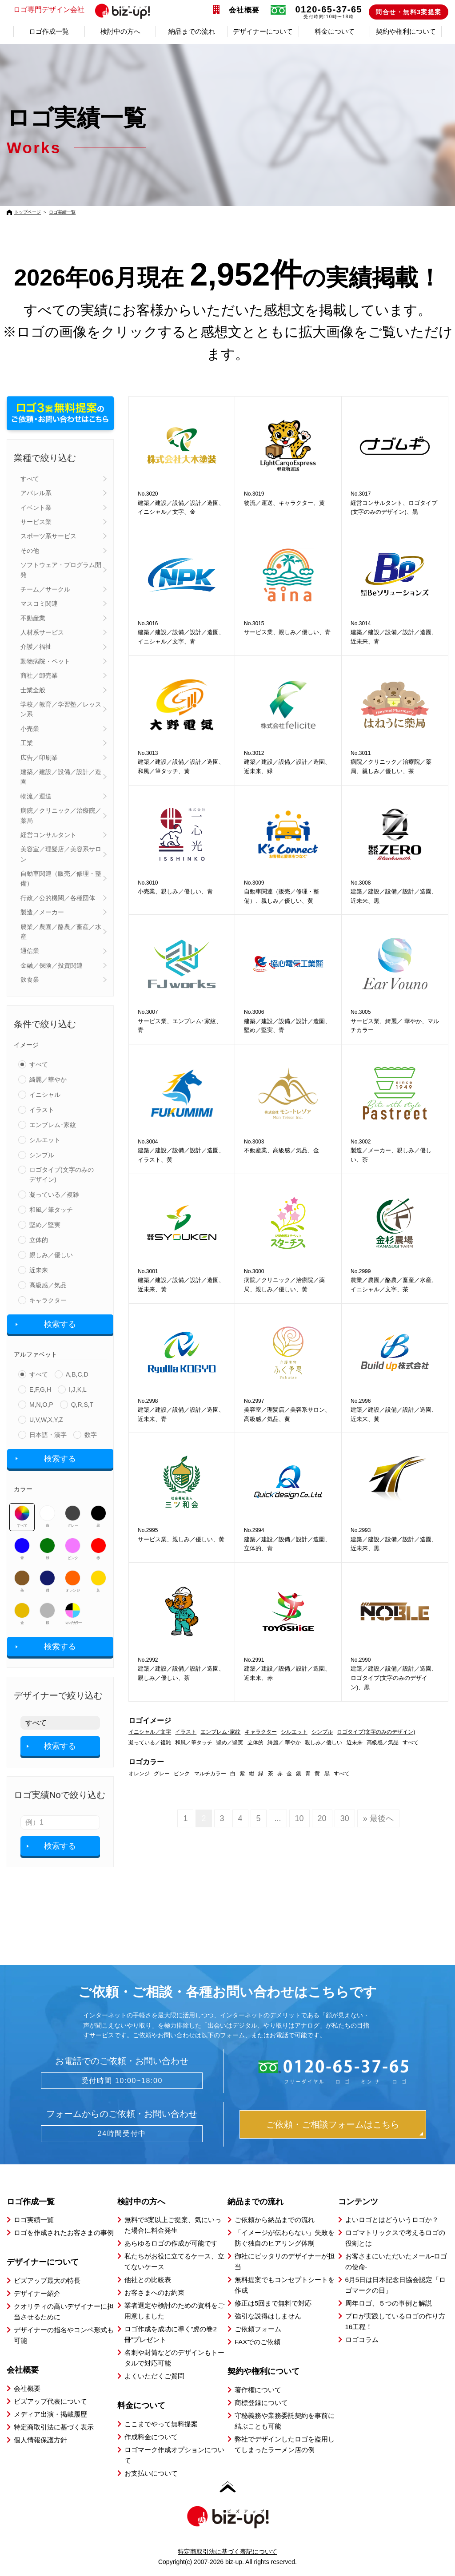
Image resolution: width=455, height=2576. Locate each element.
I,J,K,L (78, 1389)
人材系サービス (42, 632)
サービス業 (36, 521)
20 (322, 1818)
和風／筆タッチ (51, 1209)
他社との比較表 (147, 2279)
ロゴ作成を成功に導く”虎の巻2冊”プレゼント (170, 2334)
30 (344, 1818)
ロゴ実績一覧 (62, 212)
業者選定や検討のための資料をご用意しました (174, 2311)
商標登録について (261, 2402)
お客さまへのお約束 (154, 2292)
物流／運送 (36, 796)
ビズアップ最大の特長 (47, 2280)
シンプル (41, 1155)
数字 (90, 1434)
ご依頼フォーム (258, 2329)
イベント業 (36, 507)
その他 (29, 550)
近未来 (38, 1270)
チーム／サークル (45, 589)
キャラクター (48, 1300)
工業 (26, 742)
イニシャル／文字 (149, 1732)
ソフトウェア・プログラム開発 (60, 569)
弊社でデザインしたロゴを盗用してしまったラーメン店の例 (285, 2444)
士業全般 (32, 690)
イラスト (41, 1109)
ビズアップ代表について (50, 2401)
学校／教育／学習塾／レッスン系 (60, 709)
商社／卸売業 (39, 675)
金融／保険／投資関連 (51, 965)
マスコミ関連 (39, 603)
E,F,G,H (40, 1389)
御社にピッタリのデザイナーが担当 (285, 2261)
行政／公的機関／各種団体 (57, 897)
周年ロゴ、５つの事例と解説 (388, 2303)
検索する (60, 1324)
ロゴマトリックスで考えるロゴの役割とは (395, 2238)
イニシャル (44, 1094)
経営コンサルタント (48, 834)
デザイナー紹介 (37, 2293)
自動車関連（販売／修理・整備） (60, 878)
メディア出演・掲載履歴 (50, 2414)
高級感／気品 (48, 1285)
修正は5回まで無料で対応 (273, 2303)
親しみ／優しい (51, 1254)
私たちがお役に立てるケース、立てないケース (174, 2261)
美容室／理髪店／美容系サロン (60, 853)
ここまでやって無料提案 (161, 2424)
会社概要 (244, 10)
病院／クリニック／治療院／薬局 (60, 815)
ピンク (72, 1549)
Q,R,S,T (82, 1404)
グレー (72, 1516)
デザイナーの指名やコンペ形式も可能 (64, 2335)
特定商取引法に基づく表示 (54, 2427)
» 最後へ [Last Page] (378, 1818)
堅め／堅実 (44, 1224)
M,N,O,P (41, 1404)
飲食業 (29, 979)
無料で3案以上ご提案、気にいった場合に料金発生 (172, 2225)
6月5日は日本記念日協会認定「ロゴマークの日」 (395, 2285)
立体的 (38, 1239)
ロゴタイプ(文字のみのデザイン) (61, 1174)
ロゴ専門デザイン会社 (85, 10)
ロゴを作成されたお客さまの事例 (64, 2232)
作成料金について (151, 2437)
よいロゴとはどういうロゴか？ (392, 2219)
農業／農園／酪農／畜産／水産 (60, 931)
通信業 (29, 950)
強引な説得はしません (268, 2316)
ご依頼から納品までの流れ (275, 2219)
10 (299, 1818)
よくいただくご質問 (154, 2376)
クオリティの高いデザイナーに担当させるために (64, 2311)
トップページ (27, 212)
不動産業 (32, 618)
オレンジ (72, 1581)
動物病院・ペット (45, 661)
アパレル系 (36, 492)
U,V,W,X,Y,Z (46, 1419)
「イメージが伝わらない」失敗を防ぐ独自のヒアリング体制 (285, 2238)
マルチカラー (72, 1614)
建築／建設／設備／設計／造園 (60, 776)
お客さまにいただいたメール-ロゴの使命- (396, 2261)
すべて (29, 478)
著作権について (258, 2389)
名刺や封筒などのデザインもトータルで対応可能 (174, 2358)
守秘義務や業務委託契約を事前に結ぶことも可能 (285, 2421)
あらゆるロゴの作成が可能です (171, 2243)
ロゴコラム (362, 2339)
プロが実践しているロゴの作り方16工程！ (395, 2321)
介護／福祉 (36, 646)
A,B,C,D (77, 1374)
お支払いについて (151, 2473)
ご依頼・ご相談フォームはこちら (332, 2124)
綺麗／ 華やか (284, 1742)
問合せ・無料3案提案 (408, 12)
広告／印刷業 (39, 757)
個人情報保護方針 (40, 2440)
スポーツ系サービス (48, 536)
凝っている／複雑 (54, 1194)
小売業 (29, 728)
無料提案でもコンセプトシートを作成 (285, 2285)
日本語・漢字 (48, 1434)
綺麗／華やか (48, 1079)
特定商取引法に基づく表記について (227, 2551)
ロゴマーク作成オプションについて (174, 2455)
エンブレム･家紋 (52, 1124)
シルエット (44, 1139)
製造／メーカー (42, 912)
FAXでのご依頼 (257, 2342)
